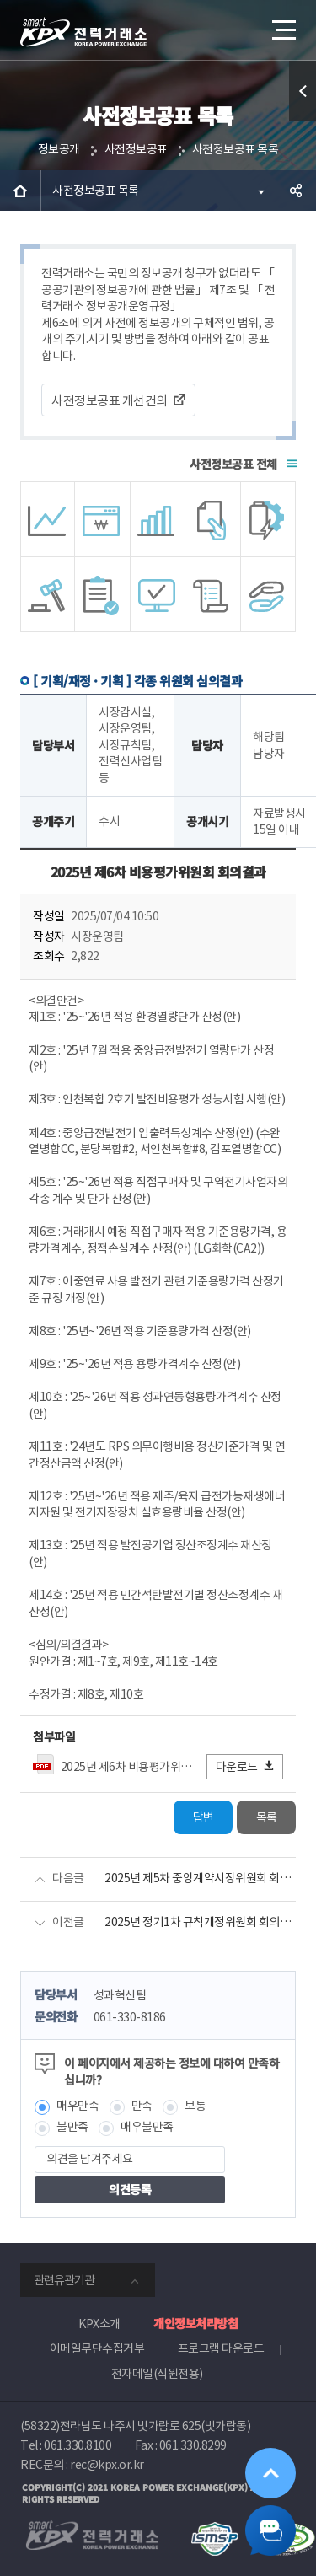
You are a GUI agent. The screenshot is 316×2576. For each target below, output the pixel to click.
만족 (142, 2105)
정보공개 (59, 149)
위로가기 (270, 2473)
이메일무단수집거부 (97, 2348)
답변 (203, 1817)
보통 (195, 2105)
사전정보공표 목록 (235, 149)
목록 (266, 1817)
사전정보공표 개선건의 (109, 401)
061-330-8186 (130, 2017)
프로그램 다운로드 (221, 2348)
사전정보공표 (136, 149)
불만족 (72, 2126)
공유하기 (296, 190)
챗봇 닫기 (270, 2530)
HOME (20, 190)
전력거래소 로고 (83, 32)
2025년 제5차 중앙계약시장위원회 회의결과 (200, 1878)
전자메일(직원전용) (157, 2373)
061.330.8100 (77, 2445)
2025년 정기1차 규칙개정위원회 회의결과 (200, 1921)
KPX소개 (99, 2324)
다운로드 (246, 1766)
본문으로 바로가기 (0, 0)
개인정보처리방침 (195, 2323)
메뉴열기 (282, 23)
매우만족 (77, 2105)
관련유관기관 (64, 2280)
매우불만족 (147, 2126)
